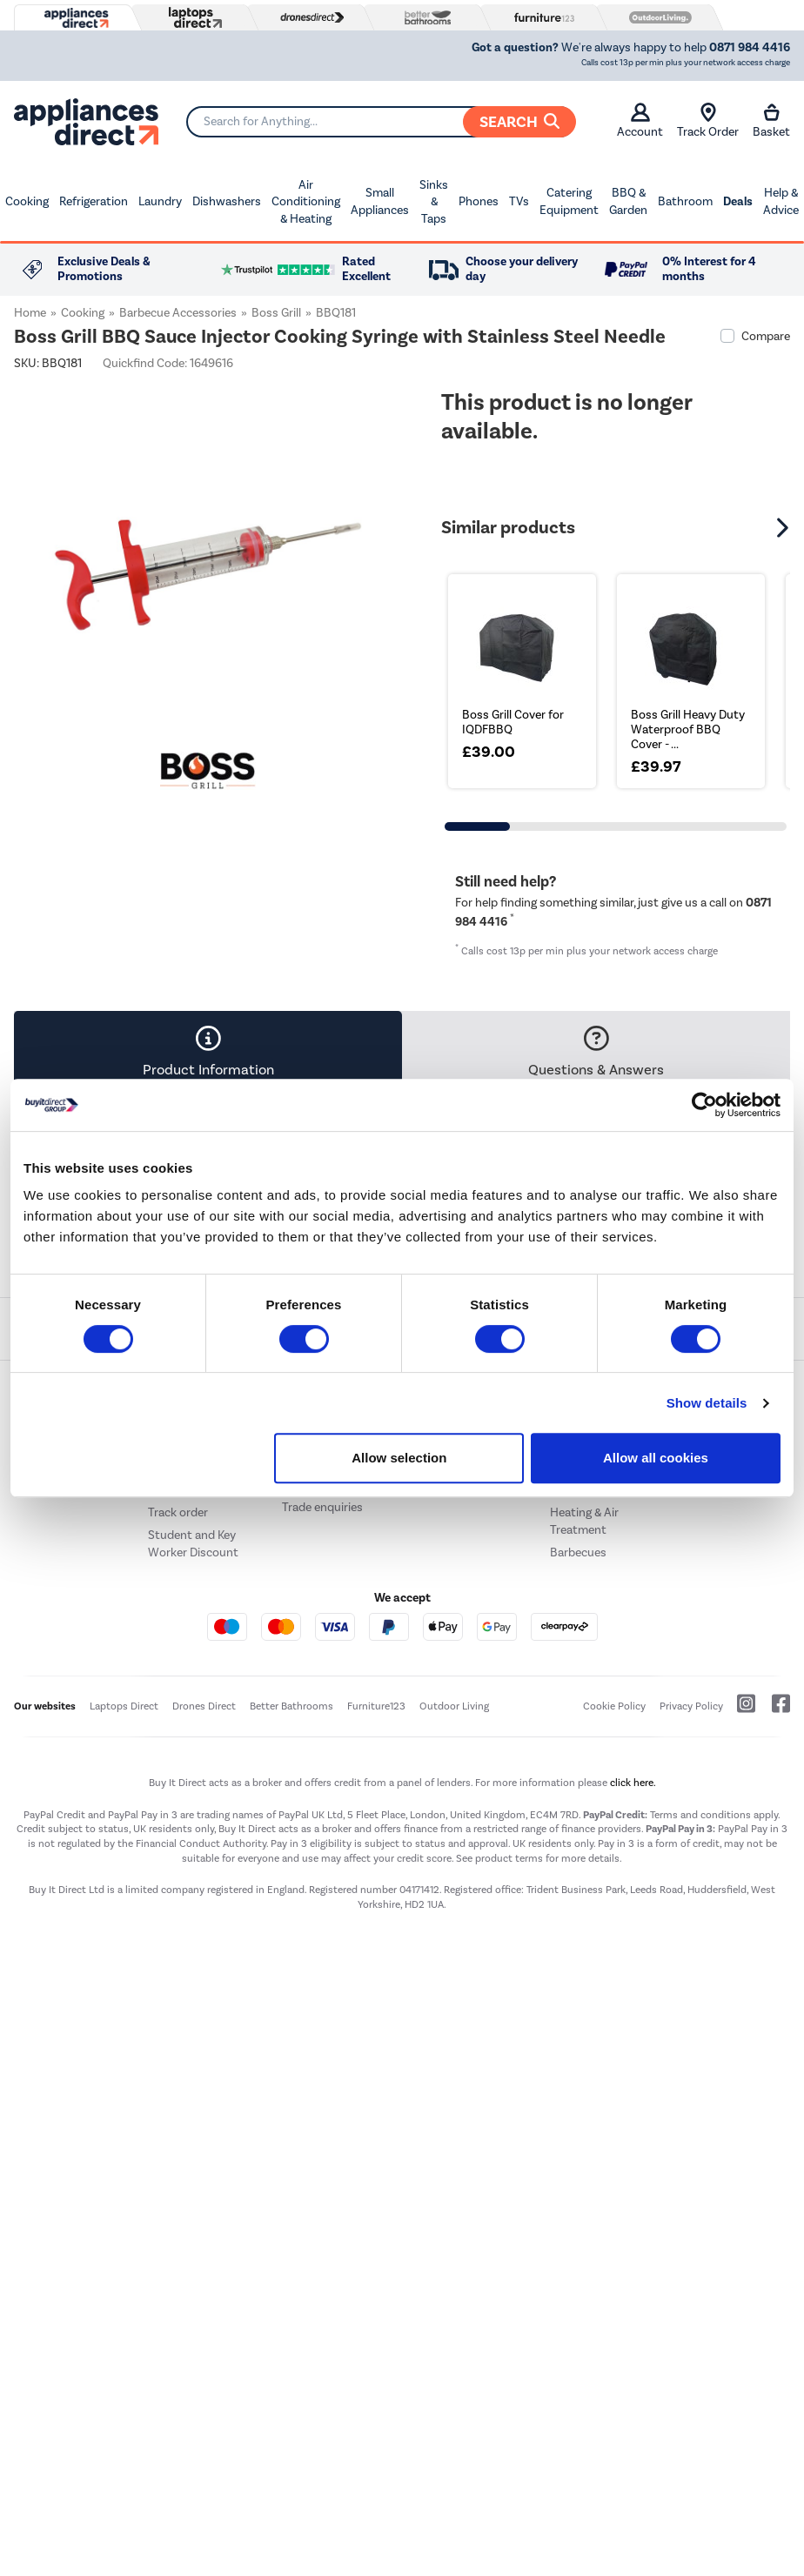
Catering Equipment (569, 201)
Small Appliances (380, 201)
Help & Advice (781, 201)
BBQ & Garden (628, 201)
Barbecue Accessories (178, 312)
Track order (178, 1512)
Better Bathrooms (291, 1706)
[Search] (380, 121)
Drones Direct (204, 1706)
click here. (633, 1782)
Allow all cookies (655, 1457)
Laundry (160, 201)
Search (519, 121)
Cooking (27, 201)
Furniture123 (376, 1706)
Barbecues (578, 1552)
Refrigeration (93, 201)
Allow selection (399, 1457)
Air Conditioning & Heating (305, 201)
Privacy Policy (691, 1706)
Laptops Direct (124, 1706)
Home (30, 312)
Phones (479, 201)
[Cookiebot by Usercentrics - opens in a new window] (704, 1105)
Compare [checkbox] (765, 336)
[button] (785, 527)
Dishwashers (226, 201)
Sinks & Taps (433, 201)
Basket (771, 121)
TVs (519, 201)
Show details (707, 1402)
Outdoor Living (454, 1706)
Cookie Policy (614, 1706)
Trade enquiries (322, 1507)
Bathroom (685, 201)
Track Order (708, 121)
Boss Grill (276, 312)
